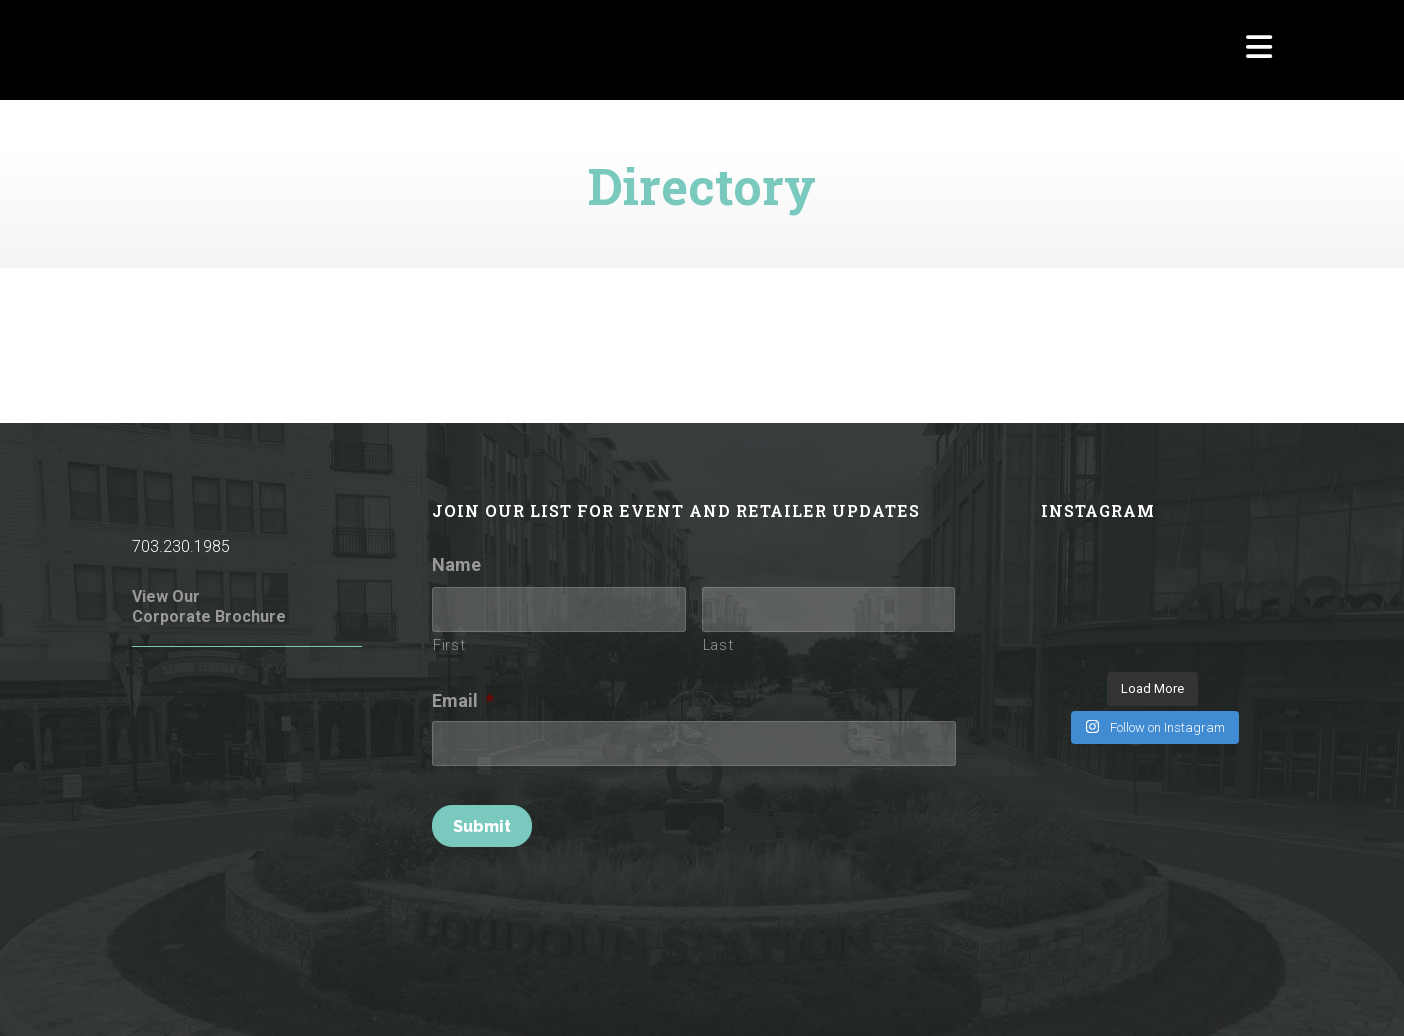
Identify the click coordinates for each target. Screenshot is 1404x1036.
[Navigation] (1259, 50)
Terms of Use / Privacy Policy (552, 993)
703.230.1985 (181, 546)
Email (463, 700)
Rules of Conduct (390, 993)
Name (456, 564)
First (449, 645)
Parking (1118, 993)
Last (718, 645)
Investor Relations (1215, 993)
